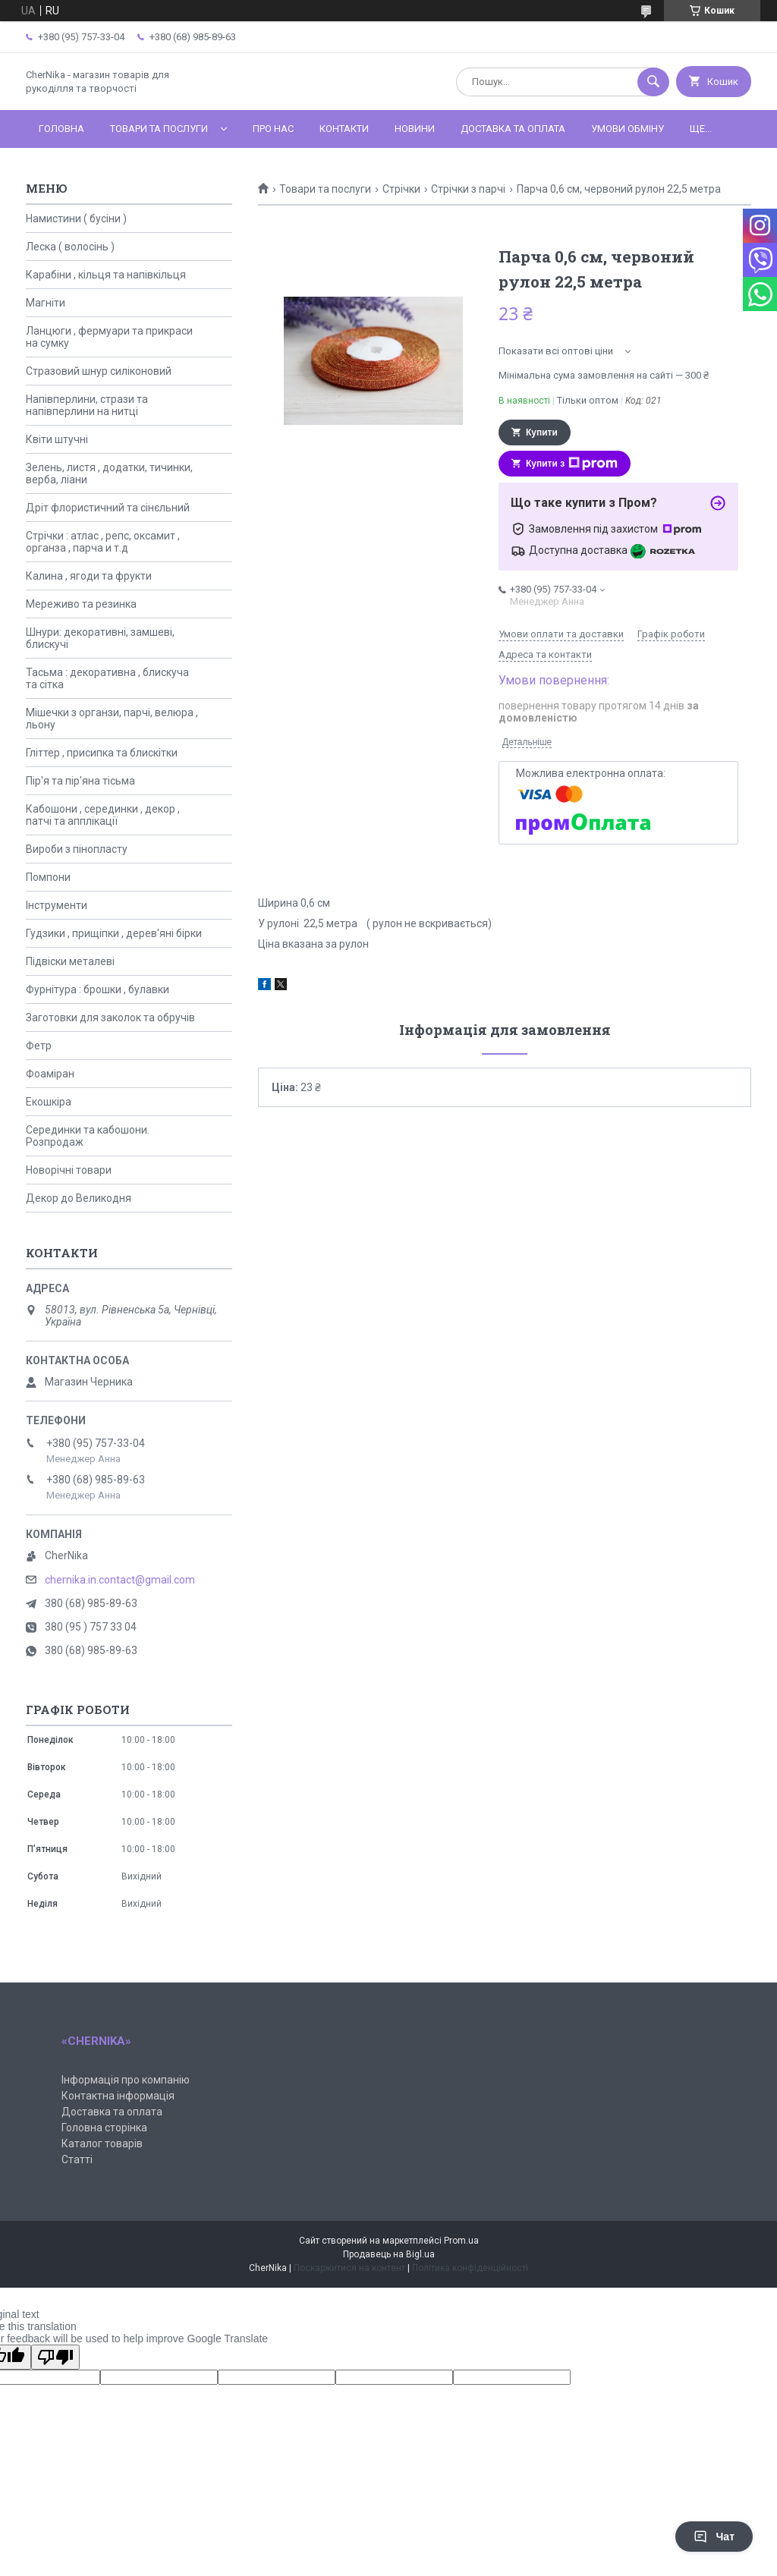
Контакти (344, 128)
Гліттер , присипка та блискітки (102, 753)
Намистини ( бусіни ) (76, 218)
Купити (542, 432)
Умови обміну (627, 128)
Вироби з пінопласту (76, 849)
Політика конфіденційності (470, 2268)
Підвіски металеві (70, 961)
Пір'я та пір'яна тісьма (80, 781)
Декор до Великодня (78, 1198)
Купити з (572, 463)
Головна (61, 128)
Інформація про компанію (125, 2080)
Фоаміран (50, 1074)
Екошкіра (48, 1102)
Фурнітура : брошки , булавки (97, 989)
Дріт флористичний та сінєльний (108, 508)
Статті (77, 2159)
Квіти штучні (57, 439)
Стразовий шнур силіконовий (98, 371)
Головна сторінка (104, 2128)
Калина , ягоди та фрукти (89, 576)
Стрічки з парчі (468, 189)
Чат (714, 2536)
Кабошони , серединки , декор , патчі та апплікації (103, 815)
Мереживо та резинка (81, 604)
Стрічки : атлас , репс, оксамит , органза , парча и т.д (103, 542)
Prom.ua (461, 2240)
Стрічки (401, 189)
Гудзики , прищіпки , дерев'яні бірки (114, 933)
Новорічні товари (69, 1170)
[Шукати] (653, 82)
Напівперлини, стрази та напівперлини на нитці (87, 405)
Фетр (39, 1046)
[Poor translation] (55, 2357)
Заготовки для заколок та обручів (110, 1017)
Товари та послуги (159, 128)
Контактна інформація (118, 2096)
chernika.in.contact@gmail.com (120, 1580)
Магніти (45, 303)
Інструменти (56, 905)
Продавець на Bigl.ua (389, 2254)
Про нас (273, 128)
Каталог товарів (102, 2143)
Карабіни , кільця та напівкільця (106, 275)
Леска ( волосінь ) (70, 247)
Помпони (48, 877)
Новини (415, 128)
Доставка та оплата (513, 128)
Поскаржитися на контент (349, 2268)
